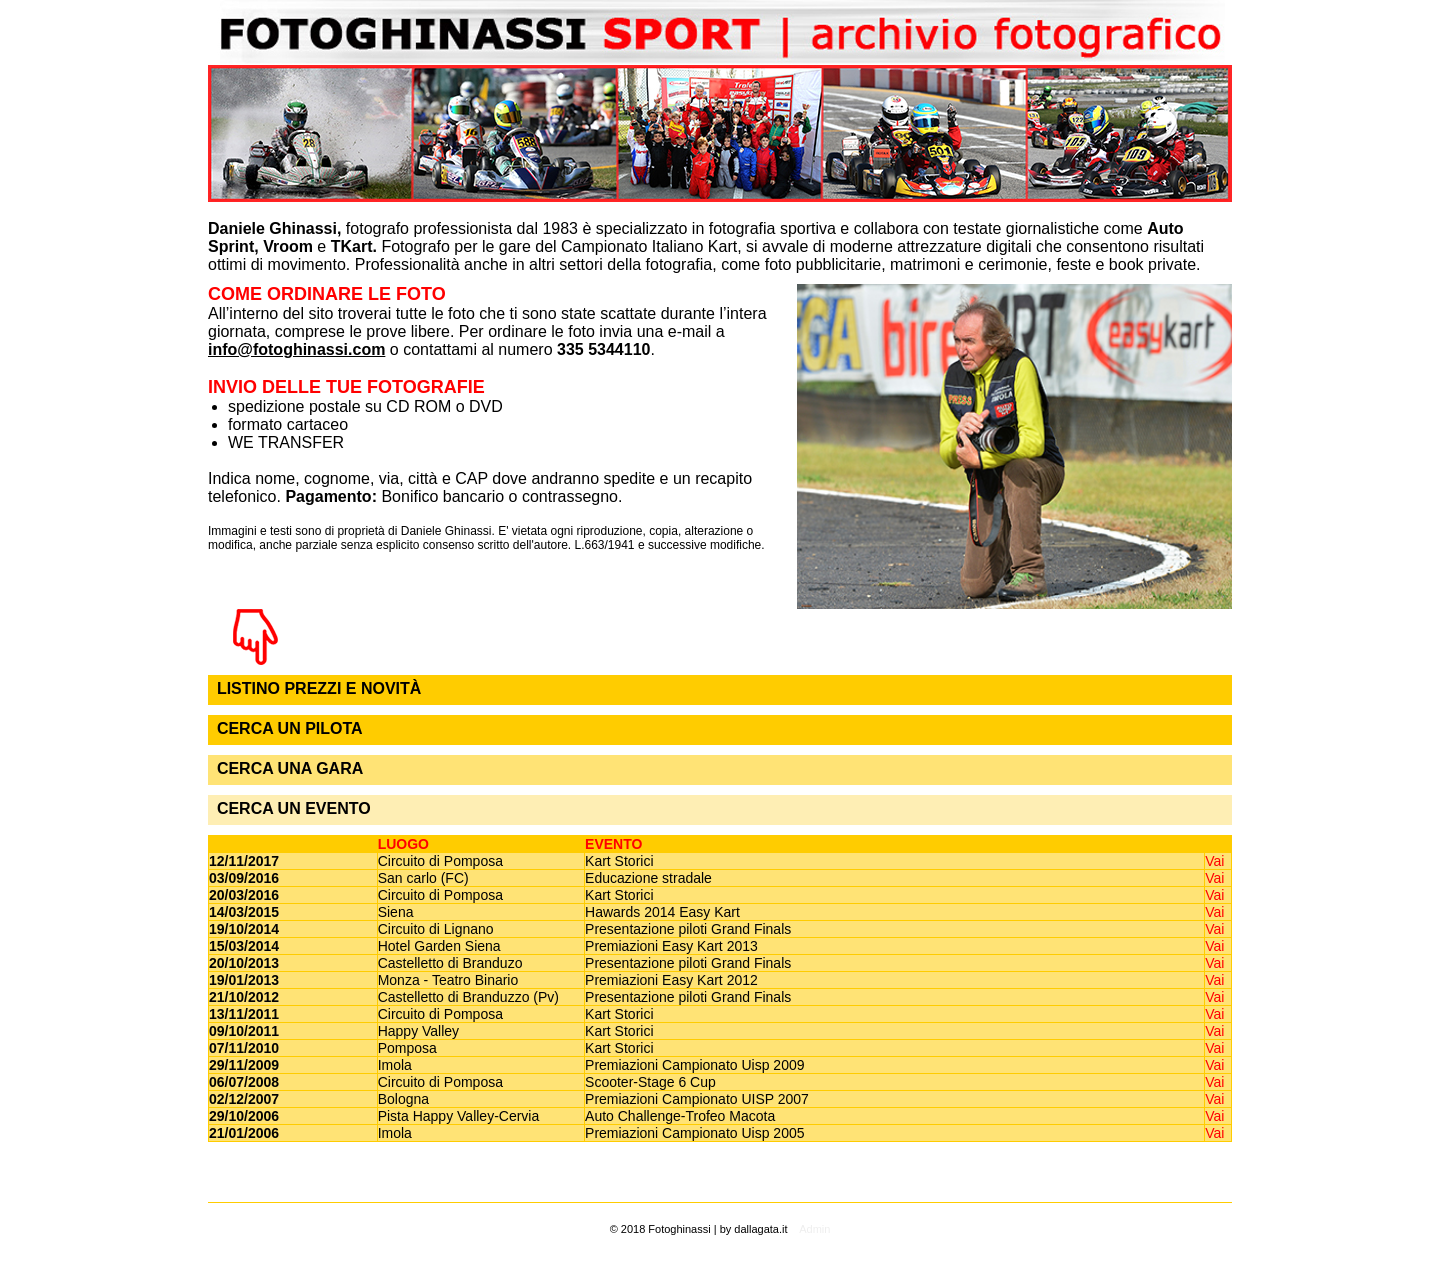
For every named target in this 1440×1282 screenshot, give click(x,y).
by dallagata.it (754, 1229)
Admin (814, 1229)
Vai (1214, 861)
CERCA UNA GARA (290, 768)
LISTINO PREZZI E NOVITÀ (319, 688)
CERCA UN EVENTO (294, 808)
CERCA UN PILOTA (290, 728)
